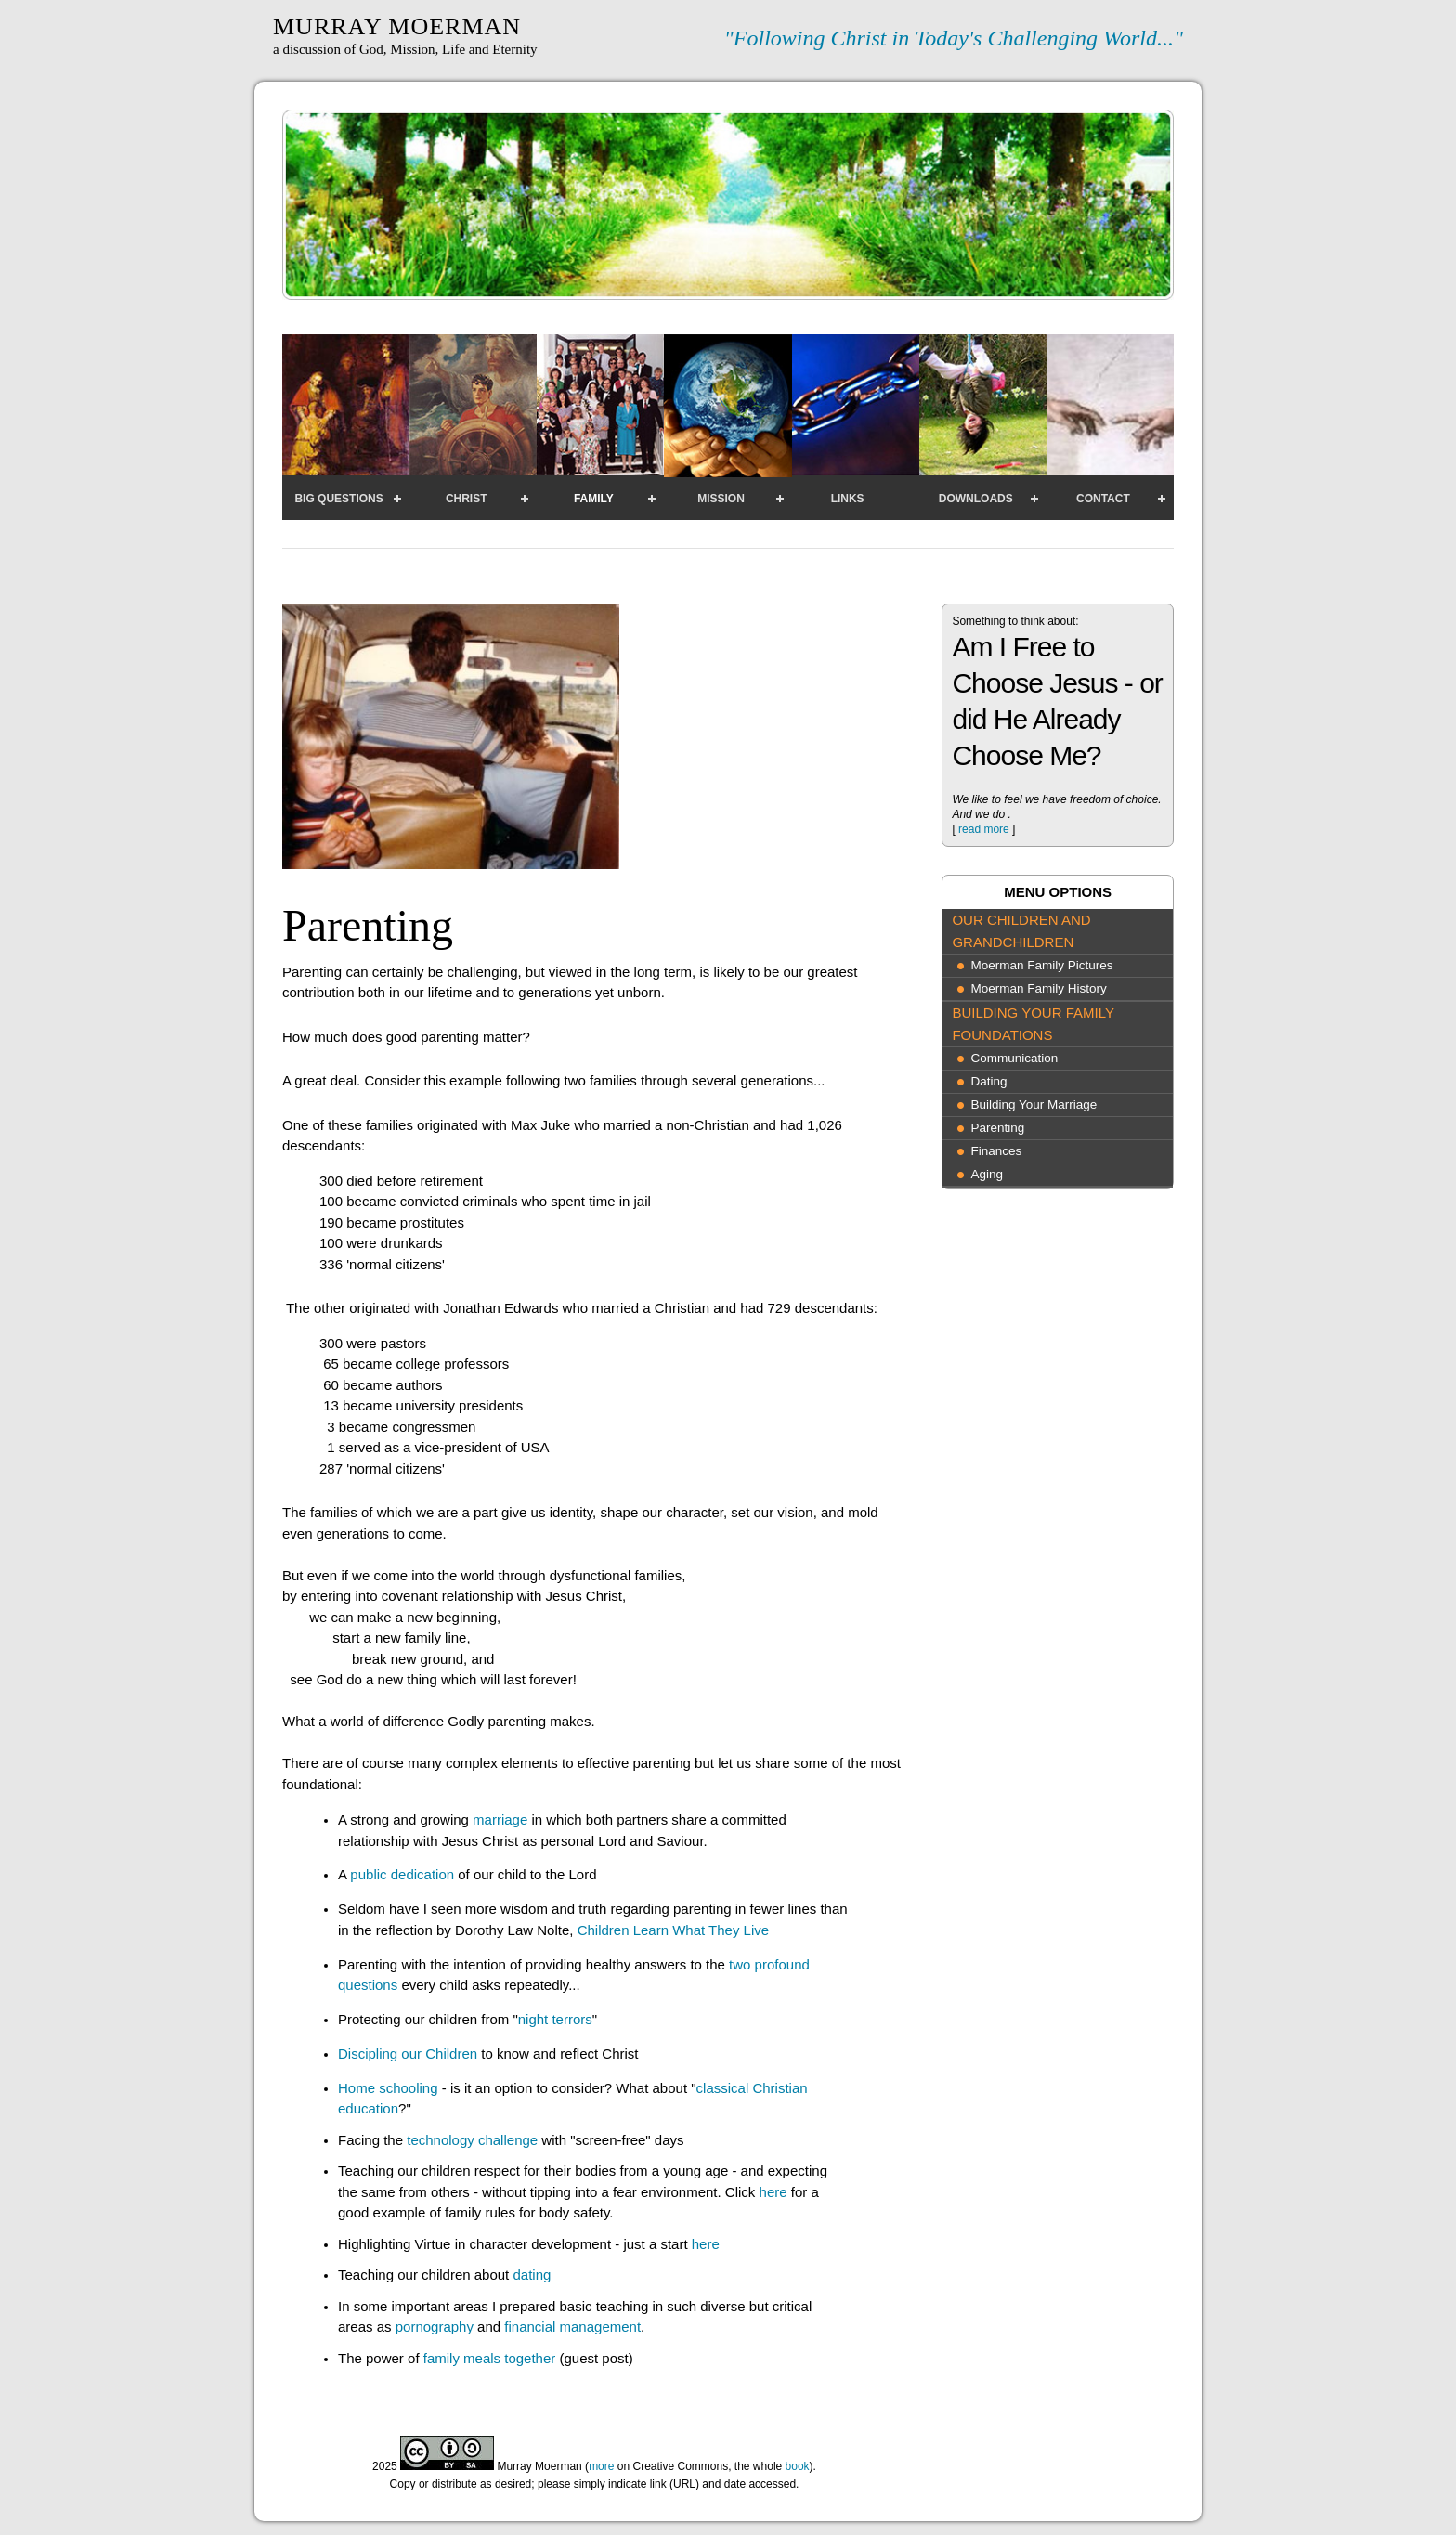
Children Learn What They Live (674, 1930)
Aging (986, 1174)
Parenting (997, 1128)
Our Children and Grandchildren (1021, 931)
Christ (467, 498)
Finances (995, 1151)
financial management (572, 2326)
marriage (500, 1819)
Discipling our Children (407, 2053)
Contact (1103, 498)
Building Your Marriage (1033, 1105)
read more (983, 829)
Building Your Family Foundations (1032, 1024)
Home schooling (388, 2088)
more (601, 2466)
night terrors (555, 2019)
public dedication (404, 1874)
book (798, 2466)
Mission (721, 498)
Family (594, 498)
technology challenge (472, 2140)
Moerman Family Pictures (1041, 965)
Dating (988, 1081)
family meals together (489, 2358)
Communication (1014, 1058)
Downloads (976, 498)
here (773, 2192)
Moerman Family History (1038, 988)
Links (847, 498)
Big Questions (338, 498)
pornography (435, 2326)
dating (532, 2274)
